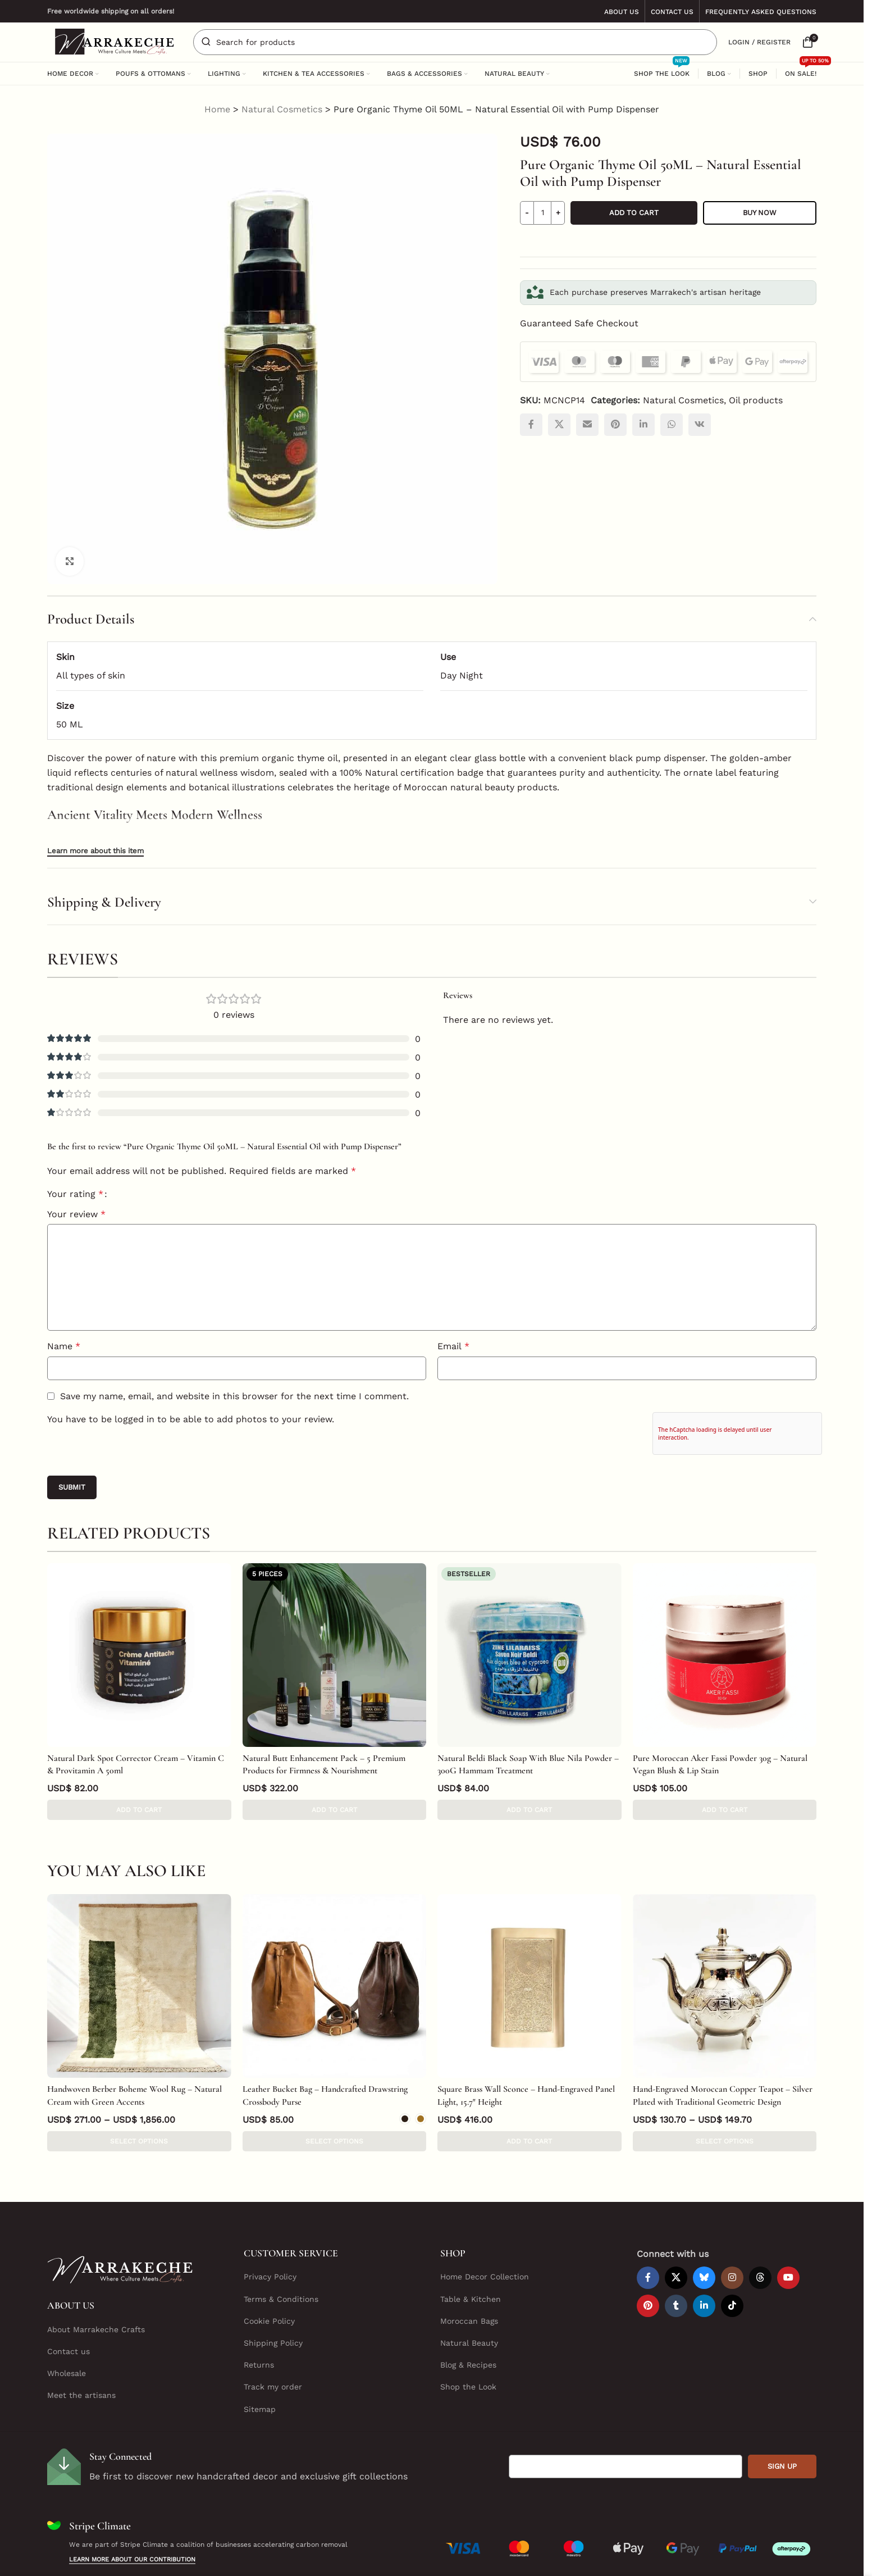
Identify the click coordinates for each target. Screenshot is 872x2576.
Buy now (760, 212)
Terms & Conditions (281, 2245)
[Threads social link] (760, 2224)
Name (63, 1346)
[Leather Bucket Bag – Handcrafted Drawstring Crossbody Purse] (335, 1959)
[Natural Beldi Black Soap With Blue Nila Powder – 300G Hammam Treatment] (529, 1655)
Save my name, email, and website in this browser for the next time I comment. (234, 1396)
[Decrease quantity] (527, 213)
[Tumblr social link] (676, 2252)
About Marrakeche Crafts (96, 2275)
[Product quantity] (542, 213)
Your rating (75, 1194)
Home (217, 109)
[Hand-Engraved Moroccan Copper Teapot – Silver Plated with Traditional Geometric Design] (725, 1959)
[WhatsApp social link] (671, 424)
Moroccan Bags (469, 2267)
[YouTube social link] (788, 2224)
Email (453, 1346)
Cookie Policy (269, 2267)
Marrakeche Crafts (381, 2558)
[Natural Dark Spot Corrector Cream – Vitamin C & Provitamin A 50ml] (139, 1655)
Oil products (756, 400)
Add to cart (634, 212)
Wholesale (66, 2319)
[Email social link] (587, 424)
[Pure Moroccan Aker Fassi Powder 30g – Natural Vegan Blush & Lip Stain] (725, 1655)
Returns (259, 2310)
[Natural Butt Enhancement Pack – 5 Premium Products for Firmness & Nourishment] (335, 1655)
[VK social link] (699, 424)
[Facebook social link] (531, 424)
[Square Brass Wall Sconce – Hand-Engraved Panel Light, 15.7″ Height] (529, 1959)
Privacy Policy (270, 2222)
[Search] (455, 42)
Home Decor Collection (484, 2222)
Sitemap (260, 2355)
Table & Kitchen (470, 2245)
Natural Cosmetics (281, 109)
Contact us (68, 2297)
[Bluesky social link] (704, 2224)
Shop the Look (468, 2332)
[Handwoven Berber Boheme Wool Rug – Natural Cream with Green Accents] (139, 1959)
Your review (76, 1214)
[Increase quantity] (558, 213)
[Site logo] (114, 41)
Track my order (273, 2332)
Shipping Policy (273, 2288)
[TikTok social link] (732, 2252)
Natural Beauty (469, 2288)
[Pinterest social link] (615, 424)
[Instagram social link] (732, 2224)
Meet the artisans (81, 2341)
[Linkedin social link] (643, 424)
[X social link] (559, 424)
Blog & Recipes (468, 2310)
